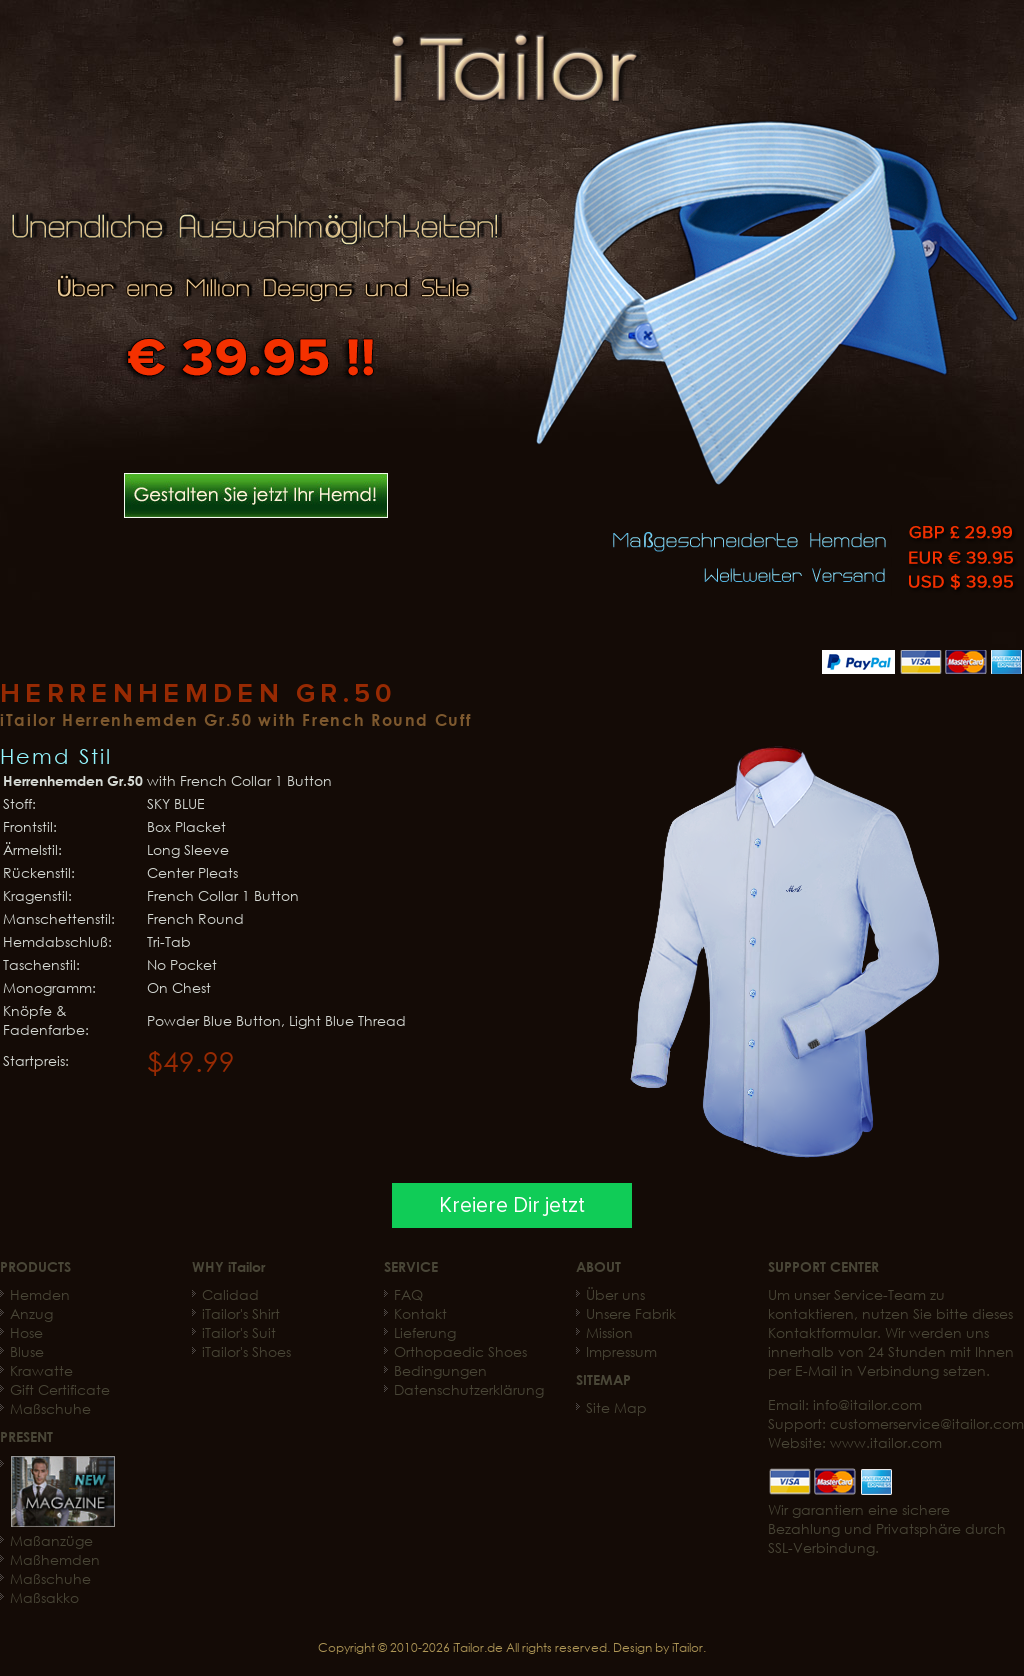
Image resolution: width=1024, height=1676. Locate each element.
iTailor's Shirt (241, 1313)
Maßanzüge (51, 1540)
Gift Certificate (60, 1389)
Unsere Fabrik (631, 1313)
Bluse (27, 1351)
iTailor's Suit (239, 1332)
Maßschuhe (50, 1408)
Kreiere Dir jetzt (512, 1205)
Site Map (616, 1407)
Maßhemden (55, 1559)
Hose (26, 1332)
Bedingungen (440, 1370)
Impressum (621, 1351)
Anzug (31, 1313)
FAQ (408, 1294)
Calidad (230, 1294)
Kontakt (420, 1313)
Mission (609, 1332)
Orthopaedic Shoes (460, 1351)
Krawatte (41, 1370)
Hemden (40, 1294)
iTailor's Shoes (246, 1351)
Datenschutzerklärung (469, 1389)
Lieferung (425, 1332)
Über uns (615, 1294)
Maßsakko (44, 1597)
